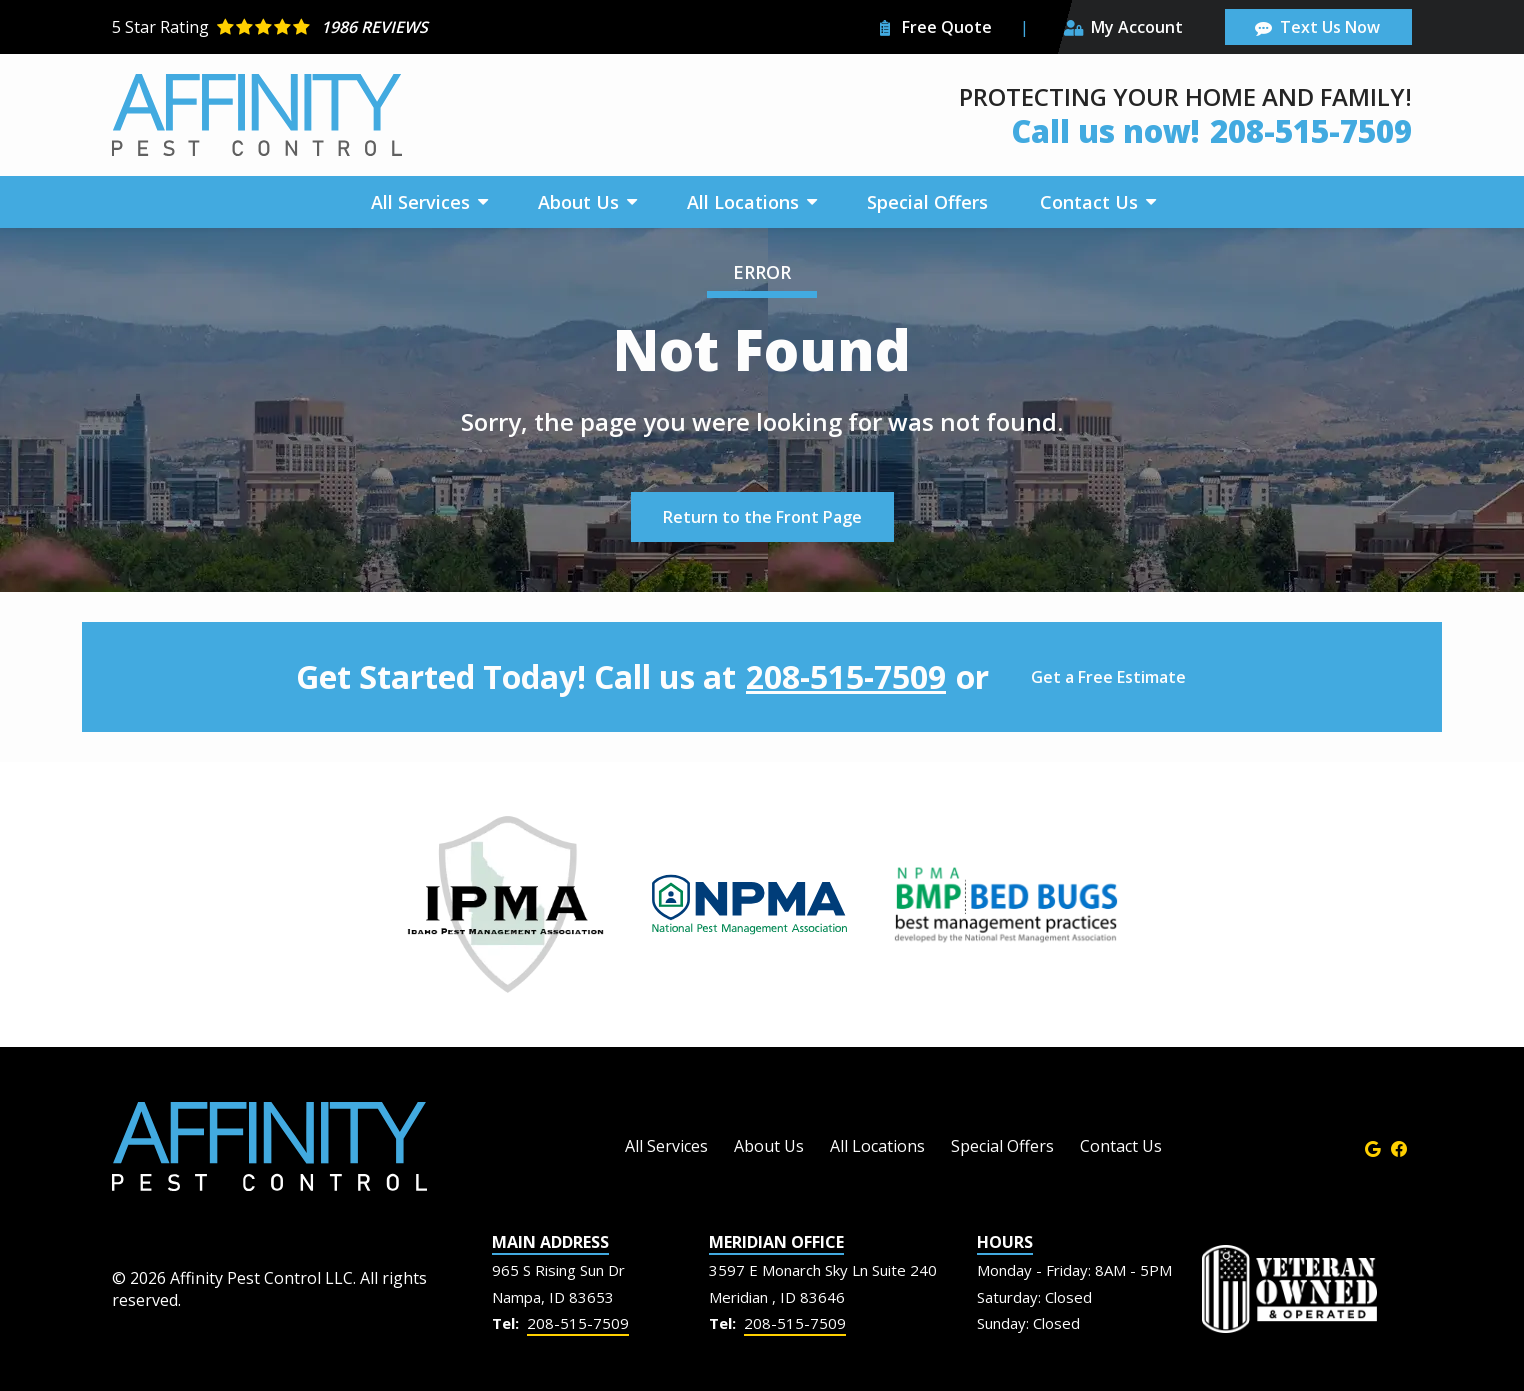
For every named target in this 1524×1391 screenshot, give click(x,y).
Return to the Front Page (762, 517)
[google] (1373, 1147)
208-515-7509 (846, 677)
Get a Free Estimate (1108, 677)
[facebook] (1399, 1147)
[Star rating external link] (437, 27)
